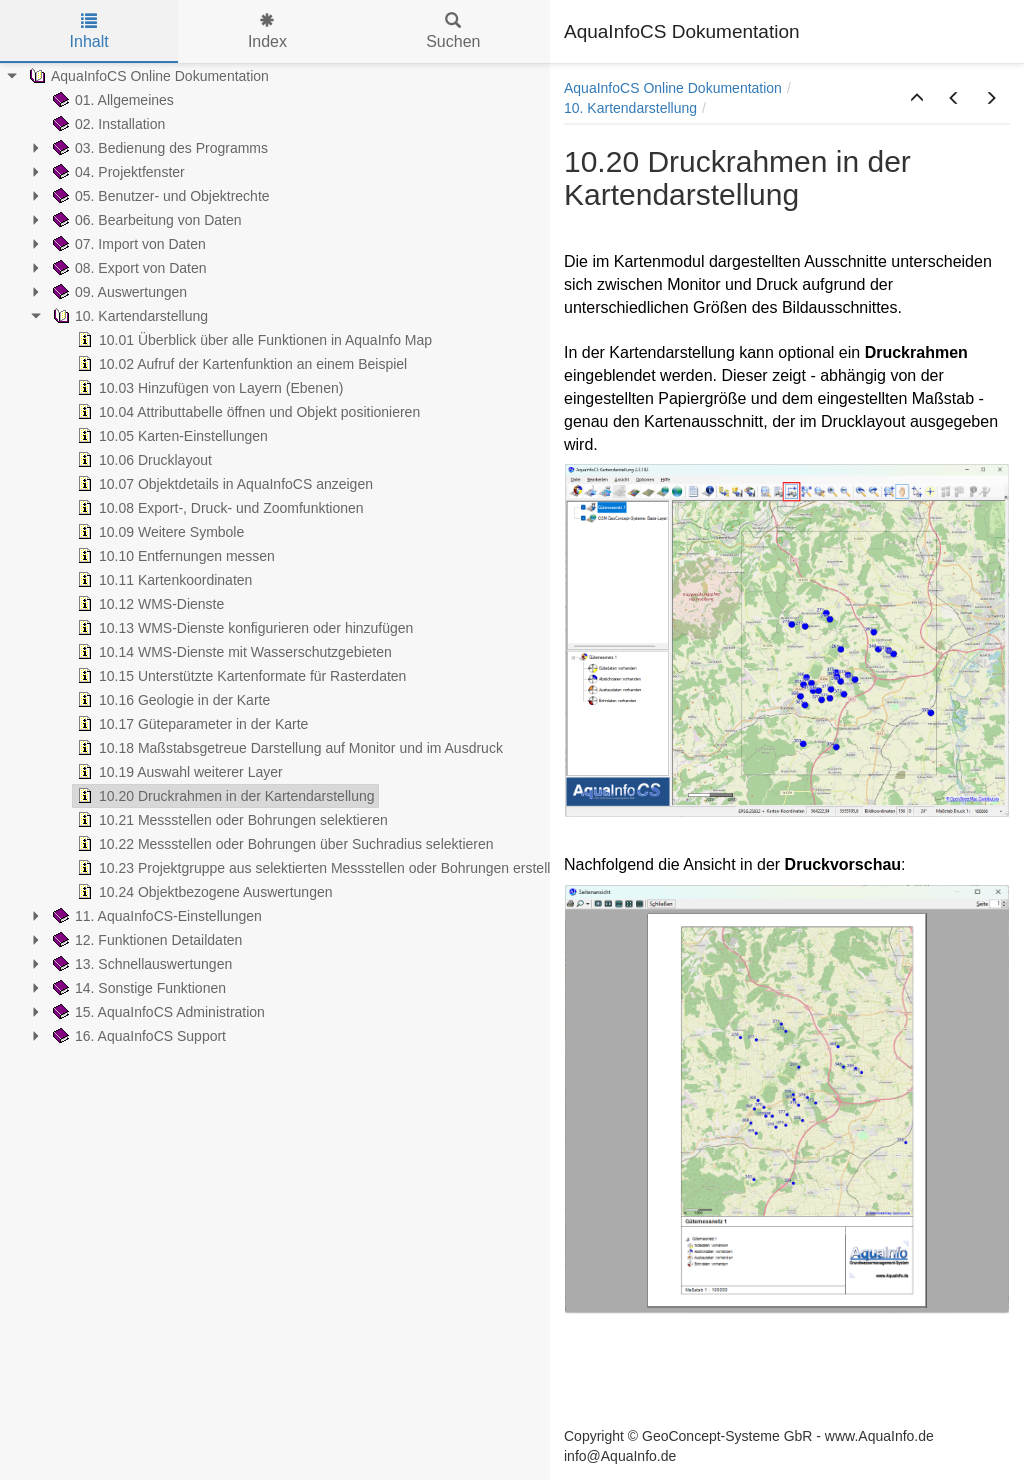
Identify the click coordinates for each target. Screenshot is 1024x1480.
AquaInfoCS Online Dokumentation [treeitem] (147, 76)
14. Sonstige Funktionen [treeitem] (137, 988)
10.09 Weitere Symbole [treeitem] (158, 532)
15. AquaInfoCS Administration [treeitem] (157, 1012)
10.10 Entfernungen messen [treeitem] (174, 556)
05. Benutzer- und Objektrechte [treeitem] (159, 196)
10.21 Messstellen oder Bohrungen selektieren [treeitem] (230, 820)
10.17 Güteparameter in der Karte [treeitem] (190, 724)
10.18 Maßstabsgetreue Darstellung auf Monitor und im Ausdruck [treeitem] (288, 748)
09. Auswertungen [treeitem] (118, 292)
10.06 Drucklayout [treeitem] (142, 460)
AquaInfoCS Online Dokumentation (673, 88)
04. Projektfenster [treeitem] (117, 172)
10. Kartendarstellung (630, 108)
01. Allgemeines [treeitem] (111, 100)
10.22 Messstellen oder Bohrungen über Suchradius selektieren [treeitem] (283, 844)
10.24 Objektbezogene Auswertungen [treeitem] (203, 892)
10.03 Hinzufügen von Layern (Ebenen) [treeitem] (208, 388)
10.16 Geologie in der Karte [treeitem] (171, 700)
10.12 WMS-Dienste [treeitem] (148, 604)
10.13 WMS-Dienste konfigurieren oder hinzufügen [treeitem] (243, 628)
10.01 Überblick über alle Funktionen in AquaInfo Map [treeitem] (252, 340)
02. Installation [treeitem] (107, 124)
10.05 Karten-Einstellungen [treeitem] (170, 436)
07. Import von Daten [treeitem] (127, 244)
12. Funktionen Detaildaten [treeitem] (145, 940)
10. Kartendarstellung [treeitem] (128, 316)
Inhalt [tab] (89, 31)
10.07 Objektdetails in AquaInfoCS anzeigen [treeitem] (223, 484)
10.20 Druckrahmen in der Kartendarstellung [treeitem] (224, 796)
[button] (917, 99)
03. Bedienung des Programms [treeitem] (158, 148)
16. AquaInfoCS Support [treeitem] (137, 1036)
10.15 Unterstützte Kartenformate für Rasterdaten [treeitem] (239, 676)
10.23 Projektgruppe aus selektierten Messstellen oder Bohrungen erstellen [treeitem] (319, 868)
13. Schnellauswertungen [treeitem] (140, 964)
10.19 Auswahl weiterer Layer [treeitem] (178, 772)
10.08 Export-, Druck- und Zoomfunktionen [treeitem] (218, 508)
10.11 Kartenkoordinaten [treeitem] (162, 580)
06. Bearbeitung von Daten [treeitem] (145, 220)
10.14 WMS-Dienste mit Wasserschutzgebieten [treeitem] (232, 652)
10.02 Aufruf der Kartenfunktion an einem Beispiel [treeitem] (240, 364)
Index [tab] (267, 31)
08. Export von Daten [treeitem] (128, 268)
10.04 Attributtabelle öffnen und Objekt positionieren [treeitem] (246, 412)
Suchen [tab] (453, 31)
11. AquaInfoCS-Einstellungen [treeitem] (155, 916)
